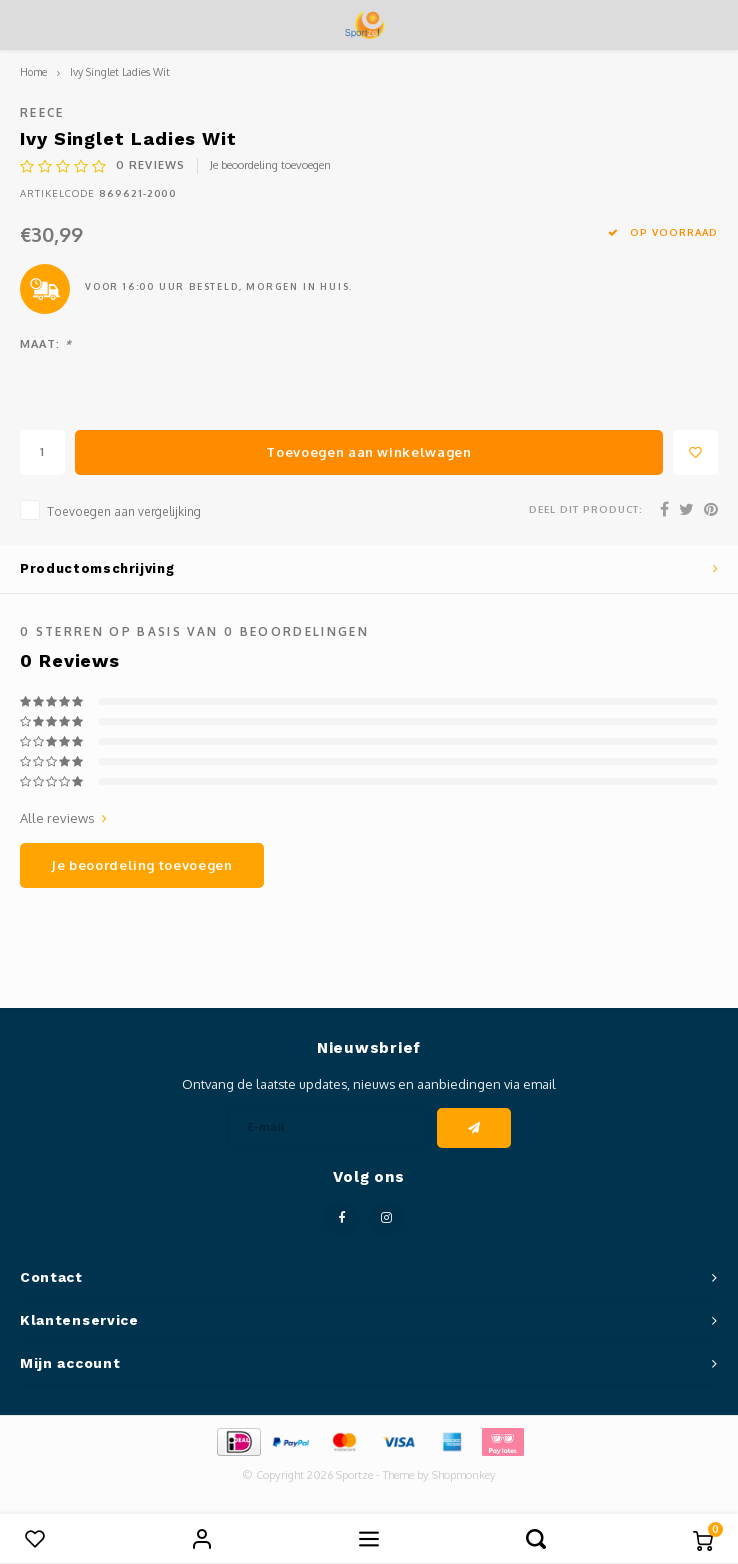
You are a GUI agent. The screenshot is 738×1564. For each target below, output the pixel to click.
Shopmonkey (464, 1475)
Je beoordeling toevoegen (270, 165)
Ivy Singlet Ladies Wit (120, 71)
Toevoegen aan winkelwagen (368, 452)
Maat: (46, 344)
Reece (42, 112)
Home (33, 71)
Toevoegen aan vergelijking (124, 511)
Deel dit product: (586, 509)
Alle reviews (63, 818)
